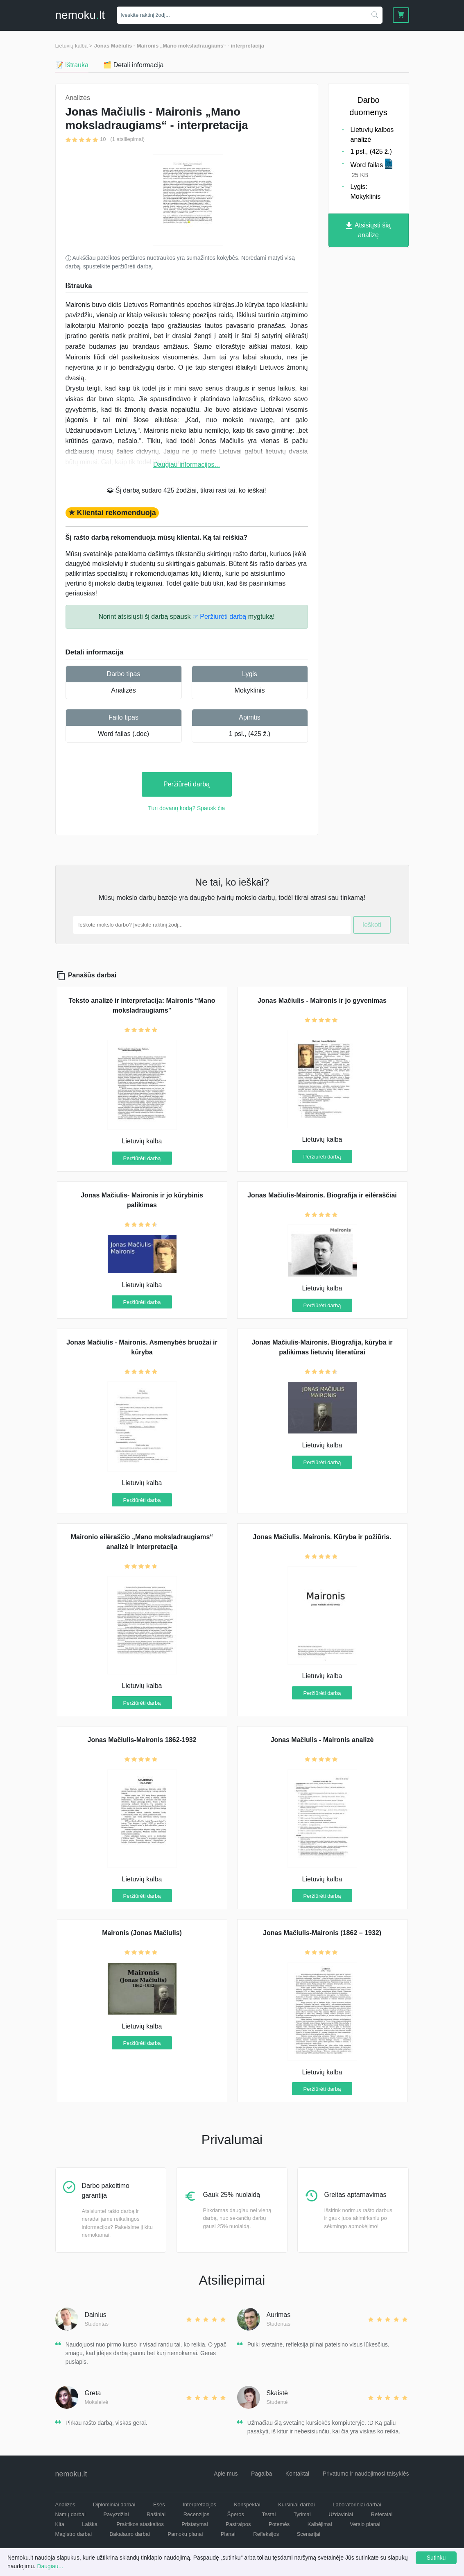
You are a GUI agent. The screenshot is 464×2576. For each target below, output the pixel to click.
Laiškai (90, 2524)
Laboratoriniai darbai (357, 2504)
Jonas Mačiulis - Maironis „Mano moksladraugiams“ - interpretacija (179, 46)
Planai (228, 2534)
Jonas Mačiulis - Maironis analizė (322, 1739)
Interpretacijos (199, 2504)
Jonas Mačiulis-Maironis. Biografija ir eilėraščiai (322, 1195)
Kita (59, 2524)
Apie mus (226, 2473)
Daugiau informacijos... (186, 464)
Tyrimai (302, 2514)
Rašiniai (156, 2514)
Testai (269, 2514)
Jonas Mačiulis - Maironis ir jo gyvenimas (322, 1000)
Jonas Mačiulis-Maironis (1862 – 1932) (322, 1932)
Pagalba (261, 2473)
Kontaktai (297, 2473)
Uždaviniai (340, 2514)
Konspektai (247, 2504)
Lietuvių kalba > (74, 46)
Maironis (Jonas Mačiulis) (142, 1932)
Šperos (235, 2514)
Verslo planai (365, 2524)
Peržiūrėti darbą (186, 784)
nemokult (80, 15)
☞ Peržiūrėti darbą (219, 616)
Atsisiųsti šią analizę (368, 230)
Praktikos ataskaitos (140, 2524)
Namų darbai (70, 2514)
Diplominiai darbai (114, 2504)
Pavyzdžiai (116, 2514)
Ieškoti (371, 924)
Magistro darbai (73, 2534)
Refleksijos (266, 2534)
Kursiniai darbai (296, 2504)
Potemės (279, 2524)
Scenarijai (308, 2534)
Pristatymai (194, 2524)
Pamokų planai (185, 2534)
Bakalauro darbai (130, 2534)
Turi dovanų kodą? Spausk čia (186, 808)
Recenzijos (196, 2514)
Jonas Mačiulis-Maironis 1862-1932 (142, 1739)
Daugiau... (50, 2566)
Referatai (382, 2514)
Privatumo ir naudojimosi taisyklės (366, 2473)
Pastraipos (238, 2524)
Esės (159, 2504)
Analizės (123, 690)
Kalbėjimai (320, 2524)
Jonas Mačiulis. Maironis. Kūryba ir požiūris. (322, 1536)
